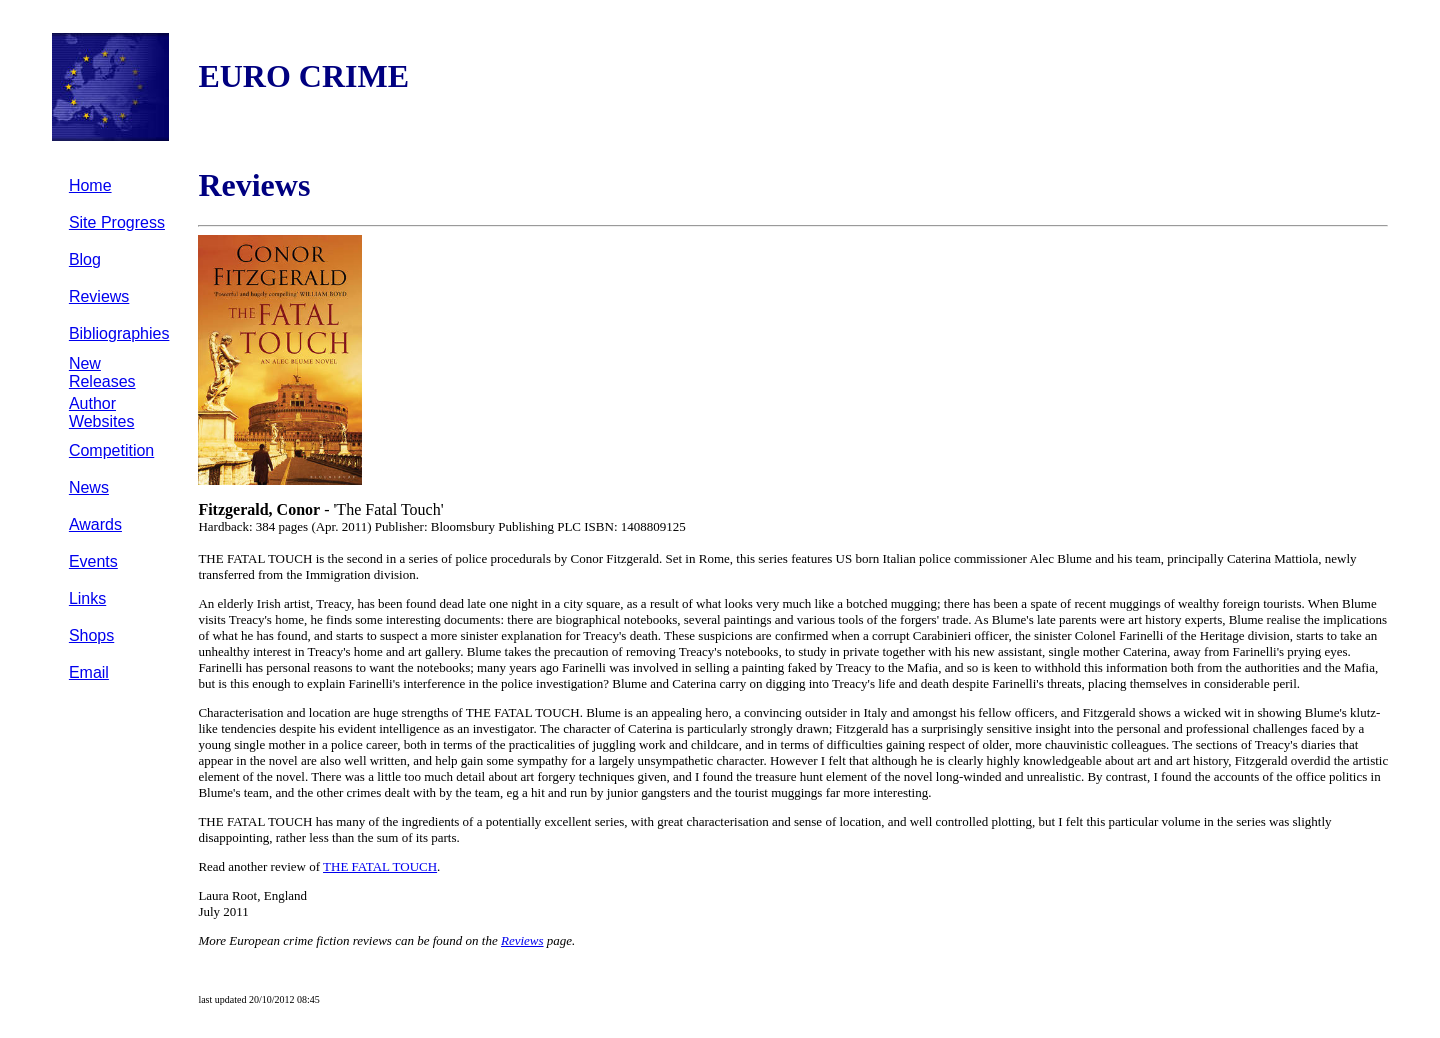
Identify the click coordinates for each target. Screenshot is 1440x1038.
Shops (91, 635)
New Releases (102, 372)
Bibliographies (119, 333)
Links (87, 598)
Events (93, 561)
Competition (111, 450)
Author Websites (102, 412)
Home (90, 185)
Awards (95, 524)
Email (89, 672)
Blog (85, 259)
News (89, 487)
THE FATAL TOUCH (380, 866)
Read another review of (260, 866)
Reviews (99, 296)
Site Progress (117, 222)
